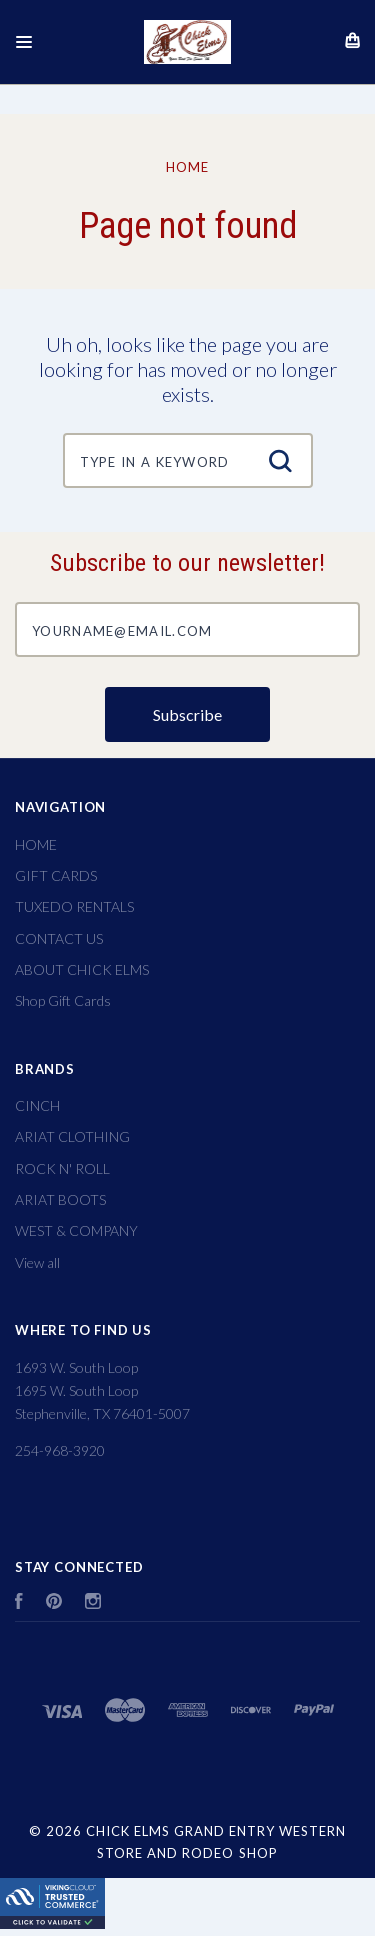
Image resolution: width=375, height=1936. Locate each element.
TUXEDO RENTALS (74, 906)
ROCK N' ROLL (62, 1168)
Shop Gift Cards (63, 1000)
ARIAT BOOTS (60, 1199)
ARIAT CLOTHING (72, 1136)
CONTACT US (59, 938)
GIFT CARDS (56, 875)
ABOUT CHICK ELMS (82, 969)
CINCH (37, 1105)
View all (37, 1262)
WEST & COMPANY (76, 1230)
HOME (36, 844)
